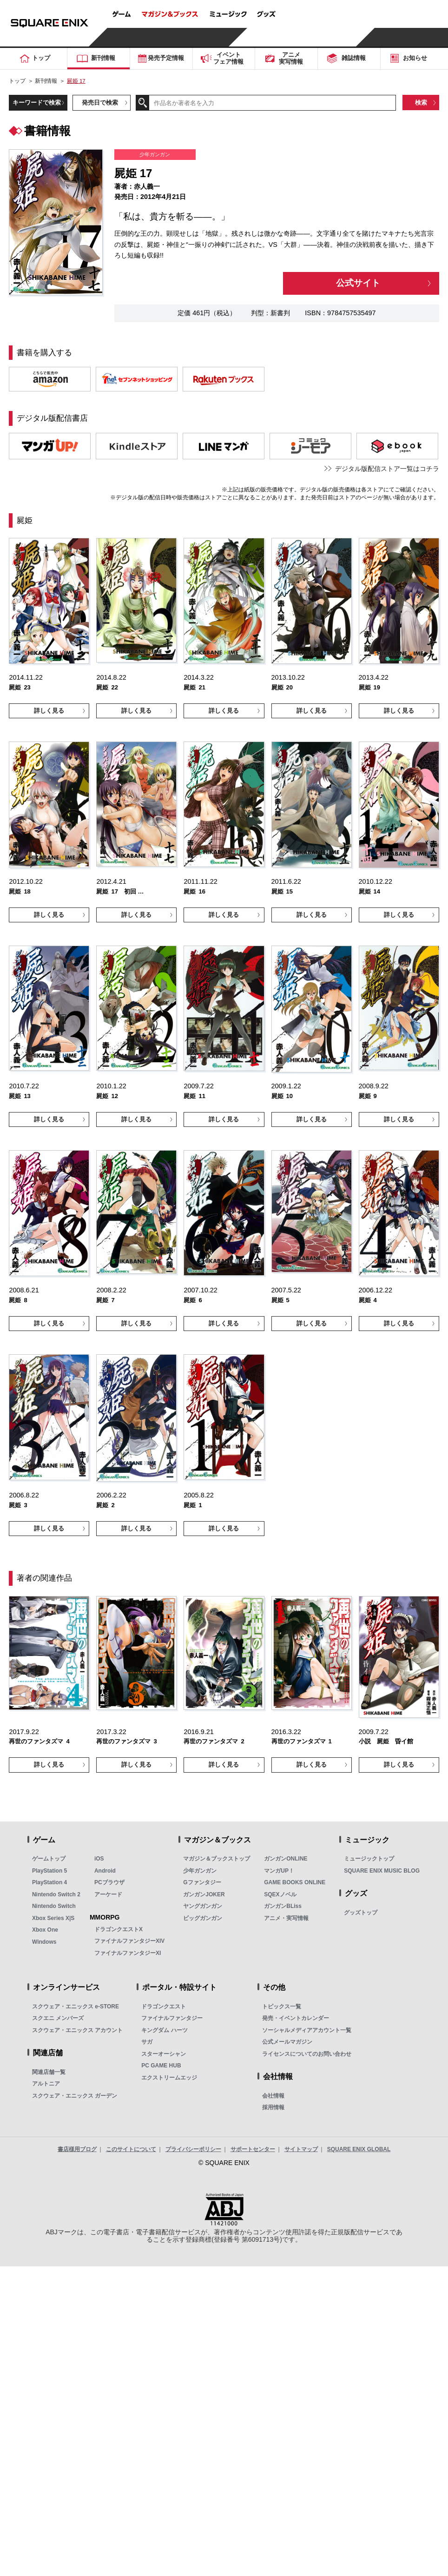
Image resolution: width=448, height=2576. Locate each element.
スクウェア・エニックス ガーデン (74, 2096)
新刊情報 (46, 81)
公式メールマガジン (287, 2042)
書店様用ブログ (77, 2149)
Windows (44, 1942)
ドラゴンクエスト (163, 2006)
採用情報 (273, 2107)
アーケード (108, 1894)
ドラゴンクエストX (118, 1929)
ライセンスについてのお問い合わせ (306, 2054)
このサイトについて (131, 2149)
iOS (99, 1858)
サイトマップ (301, 2149)
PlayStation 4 (49, 1882)
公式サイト (358, 283)
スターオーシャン (163, 2054)
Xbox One (45, 1930)
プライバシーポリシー (193, 2149)
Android (105, 1870)
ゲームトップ (49, 1858)
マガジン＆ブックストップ (216, 1858)
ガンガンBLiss (283, 1906)
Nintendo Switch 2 (56, 1894)
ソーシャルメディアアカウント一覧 (306, 2030)
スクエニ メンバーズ (58, 2018)
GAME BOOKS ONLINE (294, 1882)
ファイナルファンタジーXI (127, 1953)
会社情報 (273, 2096)
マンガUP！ (279, 1870)
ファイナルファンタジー (172, 2018)
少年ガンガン (200, 1870)
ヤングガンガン (202, 1906)
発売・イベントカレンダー (295, 2018)
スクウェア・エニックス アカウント (77, 2030)
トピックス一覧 (281, 2006)
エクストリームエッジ (169, 2077)
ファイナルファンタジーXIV (129, 1941)
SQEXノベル (280, 1894)
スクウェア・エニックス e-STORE (75, 2006)
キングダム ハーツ (164, 2030)
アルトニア (46, 2083)
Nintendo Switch (54, 1906)
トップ (17, 81)
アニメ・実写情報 (286, 1918)
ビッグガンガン (202, 1918)
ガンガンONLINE (285, 1858)
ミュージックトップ (369, 1858)
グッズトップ (360, 1912)
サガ (146, 2042)
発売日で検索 (100, 102)
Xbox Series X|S (53, 1918)
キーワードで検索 (37, 102)
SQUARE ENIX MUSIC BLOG (382, 1870)
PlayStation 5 (49, 1870)
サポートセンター (253, 2149)
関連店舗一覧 (49, 2072)
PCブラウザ (109, 1882)
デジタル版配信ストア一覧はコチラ (387, 468)
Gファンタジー (202, 1882)
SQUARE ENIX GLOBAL (359, 2149)
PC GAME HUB (161, 2065)
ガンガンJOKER (203, 1894)
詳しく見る (49, 710)
